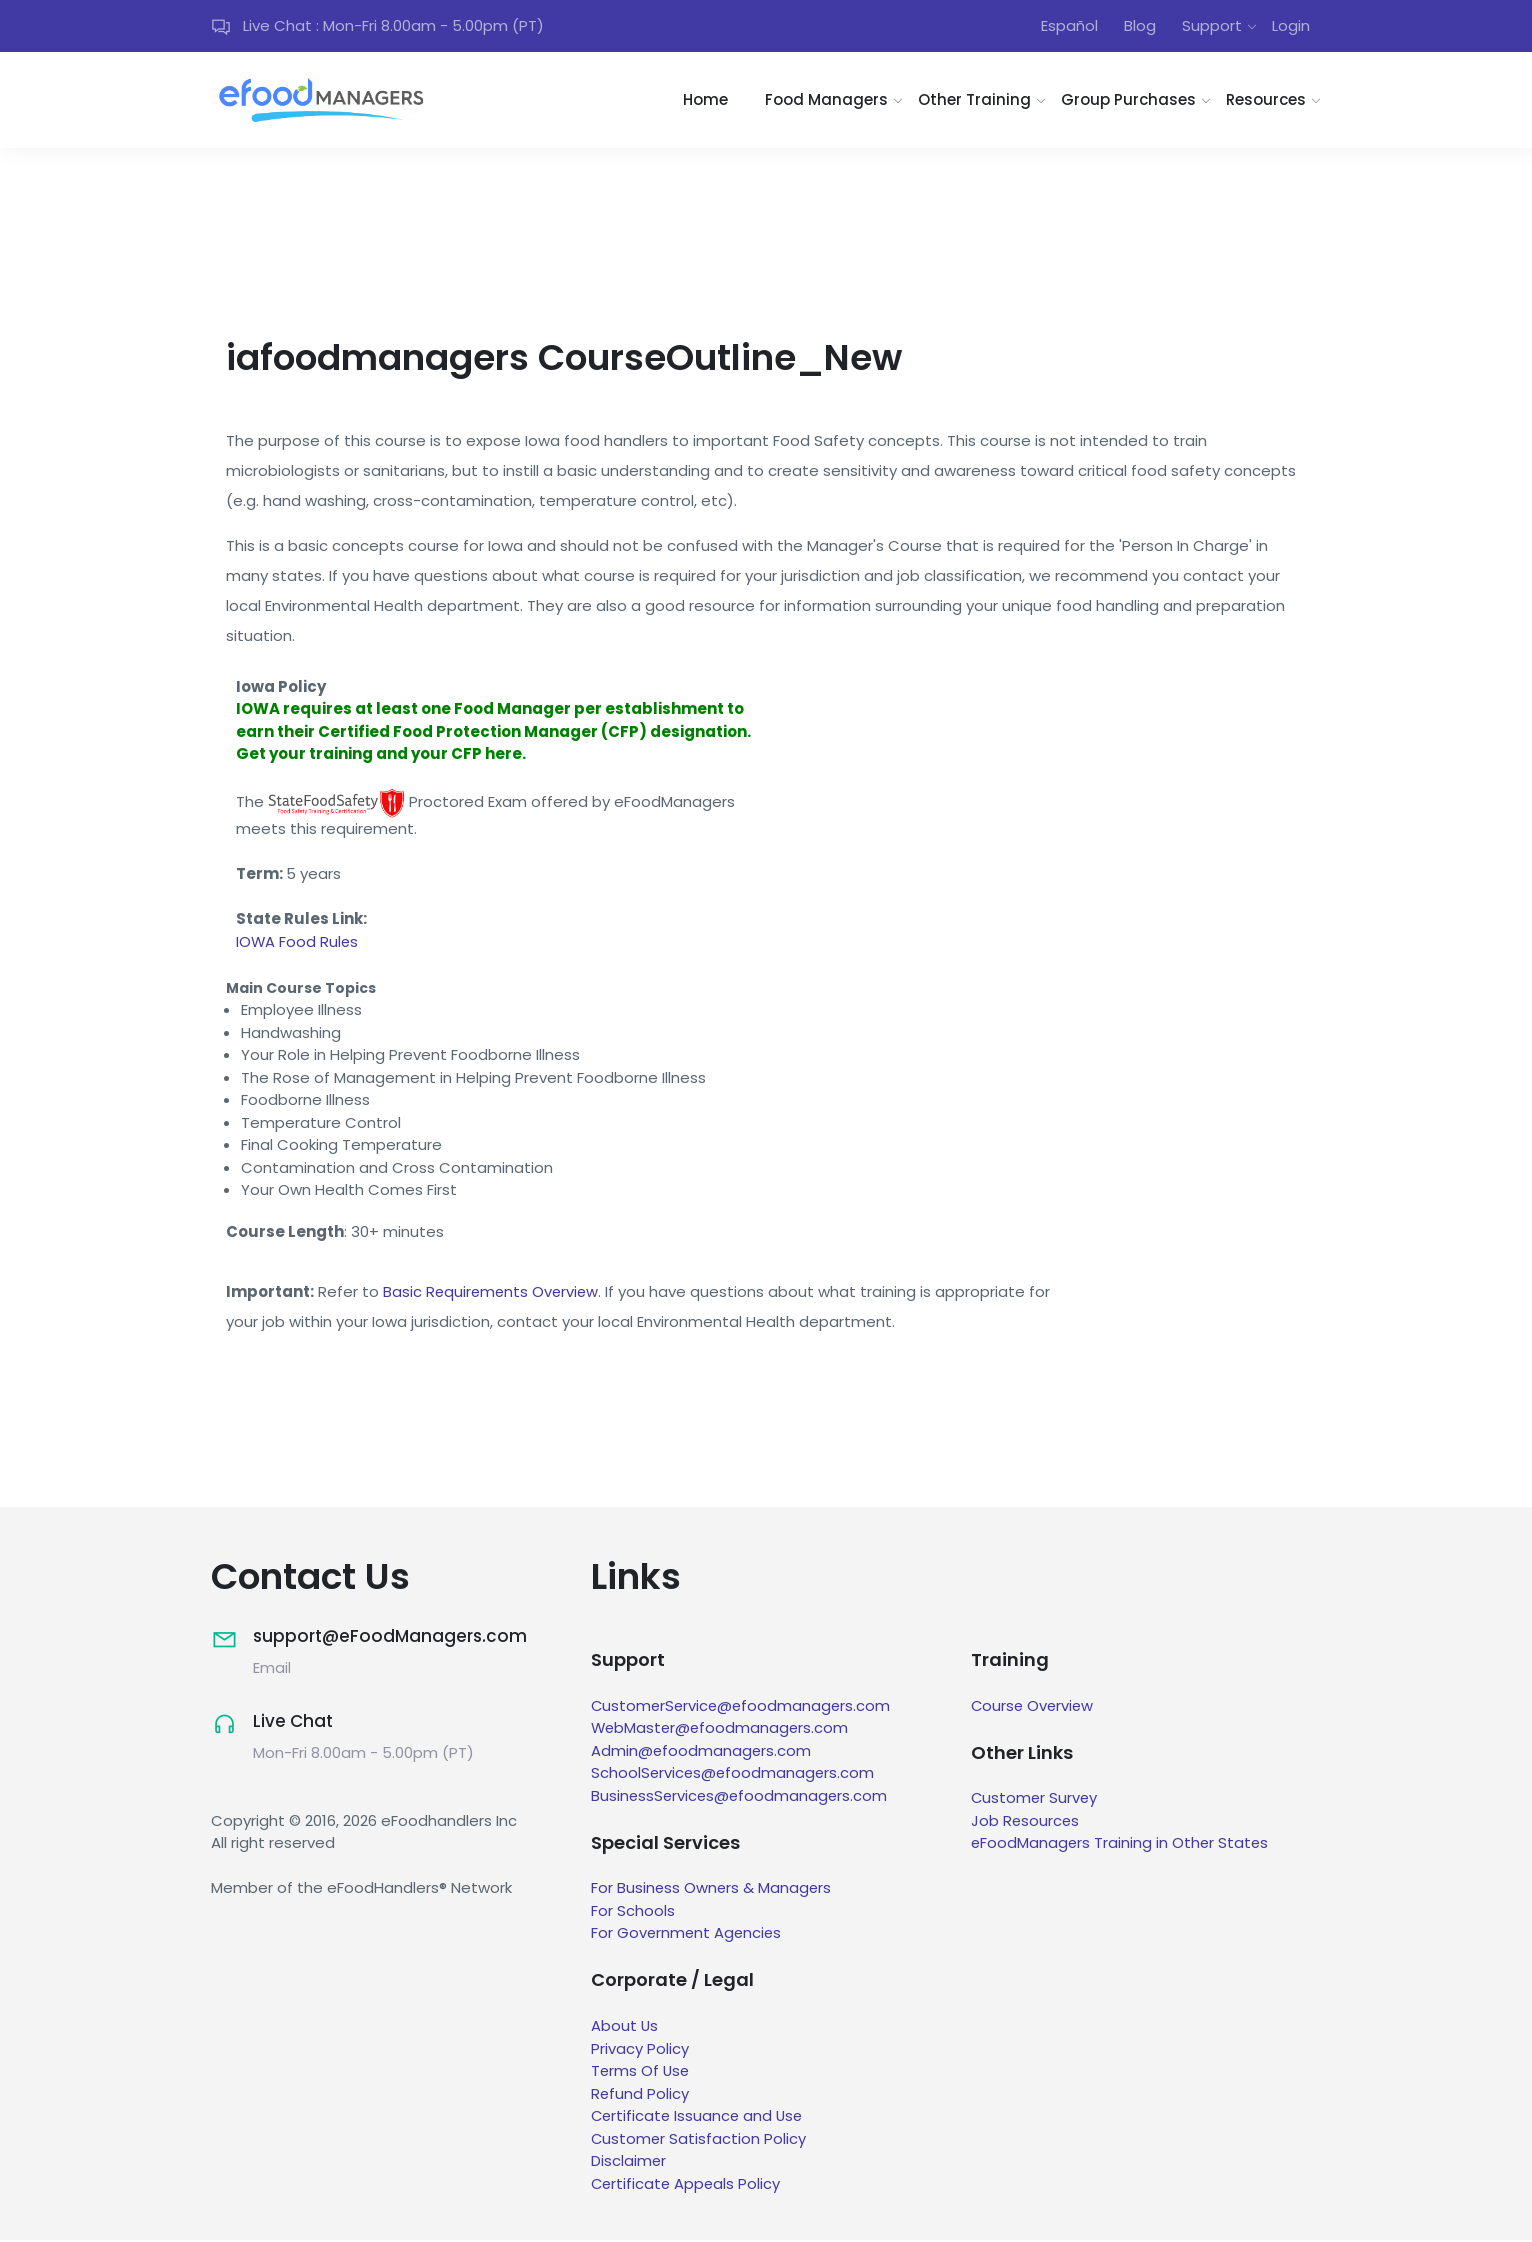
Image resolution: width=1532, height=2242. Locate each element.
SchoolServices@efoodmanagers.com (734, 1774)
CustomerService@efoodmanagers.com (743, 1707)
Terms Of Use (641, 2072)
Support (1212, 26)
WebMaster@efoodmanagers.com (722, 1729)
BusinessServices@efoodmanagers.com (741, 1797)
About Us (625, 2027)
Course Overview (1034, 1707)
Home (705, 101)
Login (1291, 26)
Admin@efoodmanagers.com (702, 1752)
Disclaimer (629, 2162)
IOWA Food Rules (298, 943)
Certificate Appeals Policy (687, 2185)
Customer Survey (1035, 1800)
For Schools (633, 1912)
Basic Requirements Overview (493, 1293)
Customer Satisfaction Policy (699, 2140)
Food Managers (826, 101)
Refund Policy (640, 2095)
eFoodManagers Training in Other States (1121, 1845)
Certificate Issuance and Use (699, 2117)
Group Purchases (1128, 101)
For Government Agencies (688, 1935)
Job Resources (1026, 1822)
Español (1069, 26)
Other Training (974, 101)
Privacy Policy (640, 2050)
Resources (1266, 101)
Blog (1140, 26)
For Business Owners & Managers (712, 1890)
